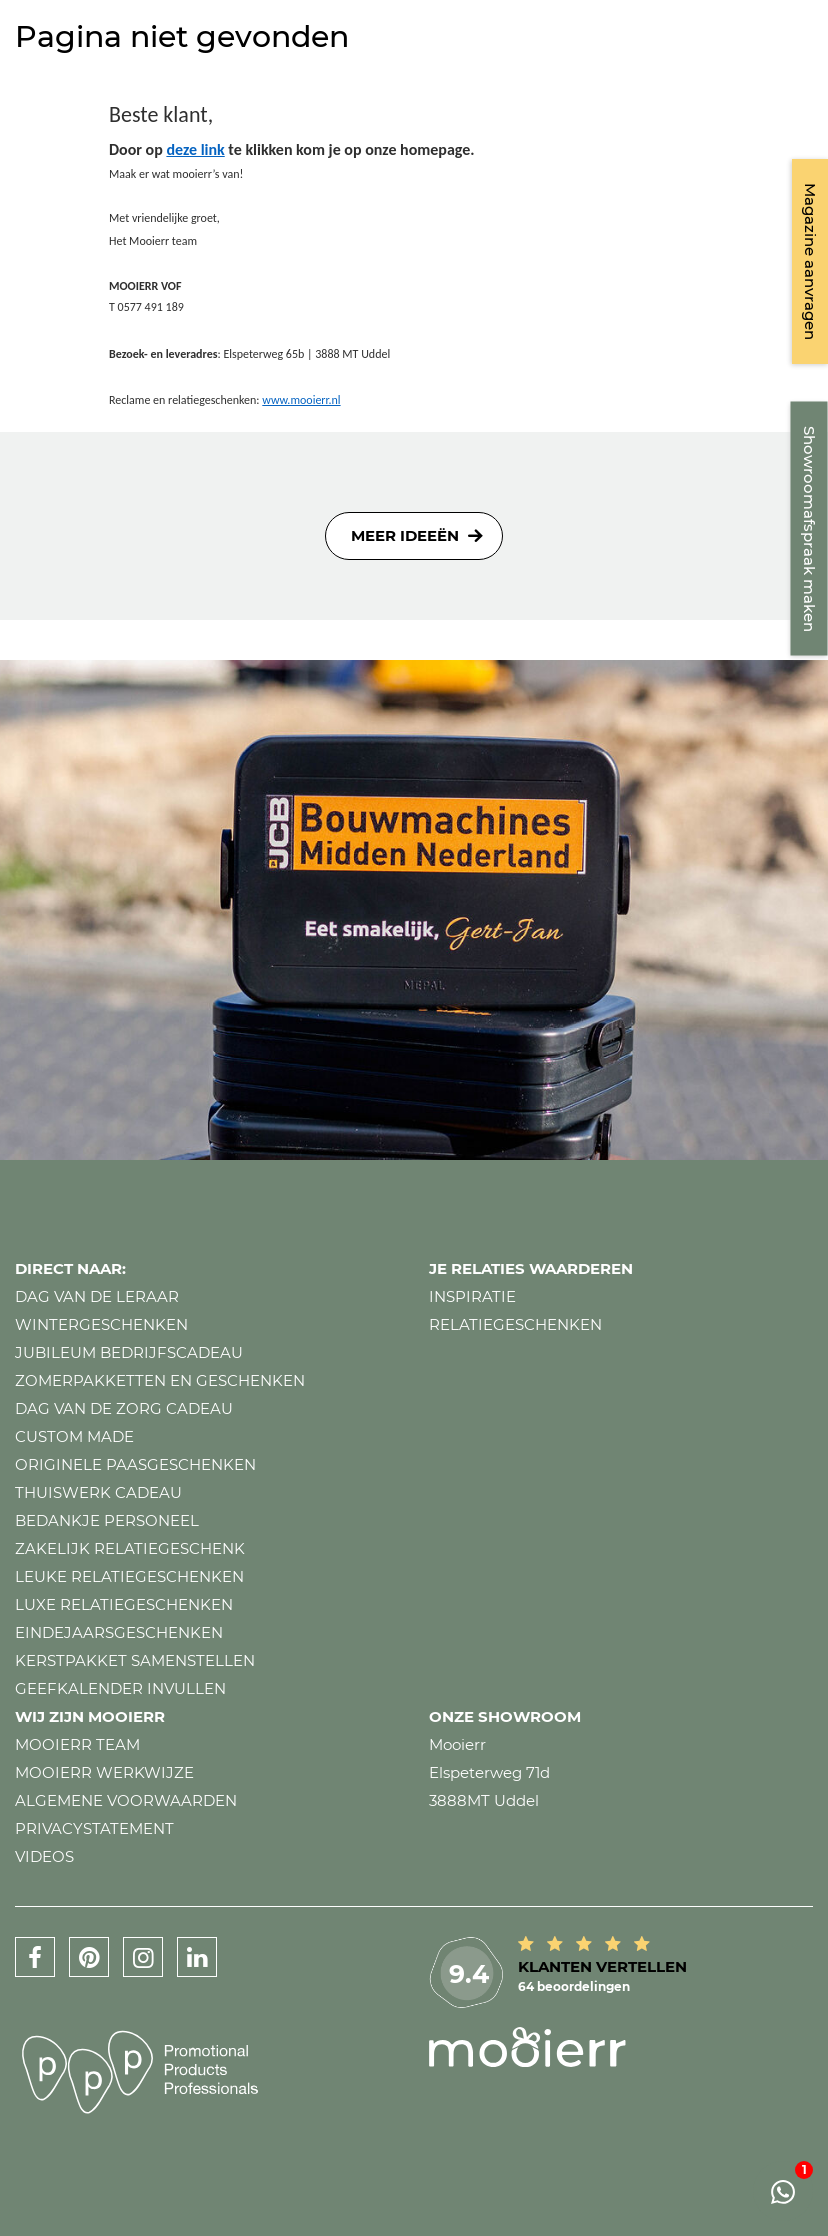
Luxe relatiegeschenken (124, 1604)
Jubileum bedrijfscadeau (129, 1352)
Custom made (74, 1436)
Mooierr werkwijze (104, 1772)
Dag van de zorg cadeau (124, 1408)
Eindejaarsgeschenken (119, 1632)
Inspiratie (472, 1296)
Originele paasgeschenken (135, 1464)
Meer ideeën (405, 535)
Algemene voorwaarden (126, 1800)
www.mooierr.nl (301, 400)
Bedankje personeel (107, 1520)
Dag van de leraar (97, 1296)
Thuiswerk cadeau (98, 1492)
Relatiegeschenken (515, 1324)
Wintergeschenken (101, 1324)
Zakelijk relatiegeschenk (130, 1548)
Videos (44, 1856)
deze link (195, 149)
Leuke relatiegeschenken (129, 1576)
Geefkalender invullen (120, 1688)
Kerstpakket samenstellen (135, 1660)
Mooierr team (77, 1744)
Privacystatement (94, 1828)
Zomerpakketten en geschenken (160, 1380)
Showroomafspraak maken (809, 529)
